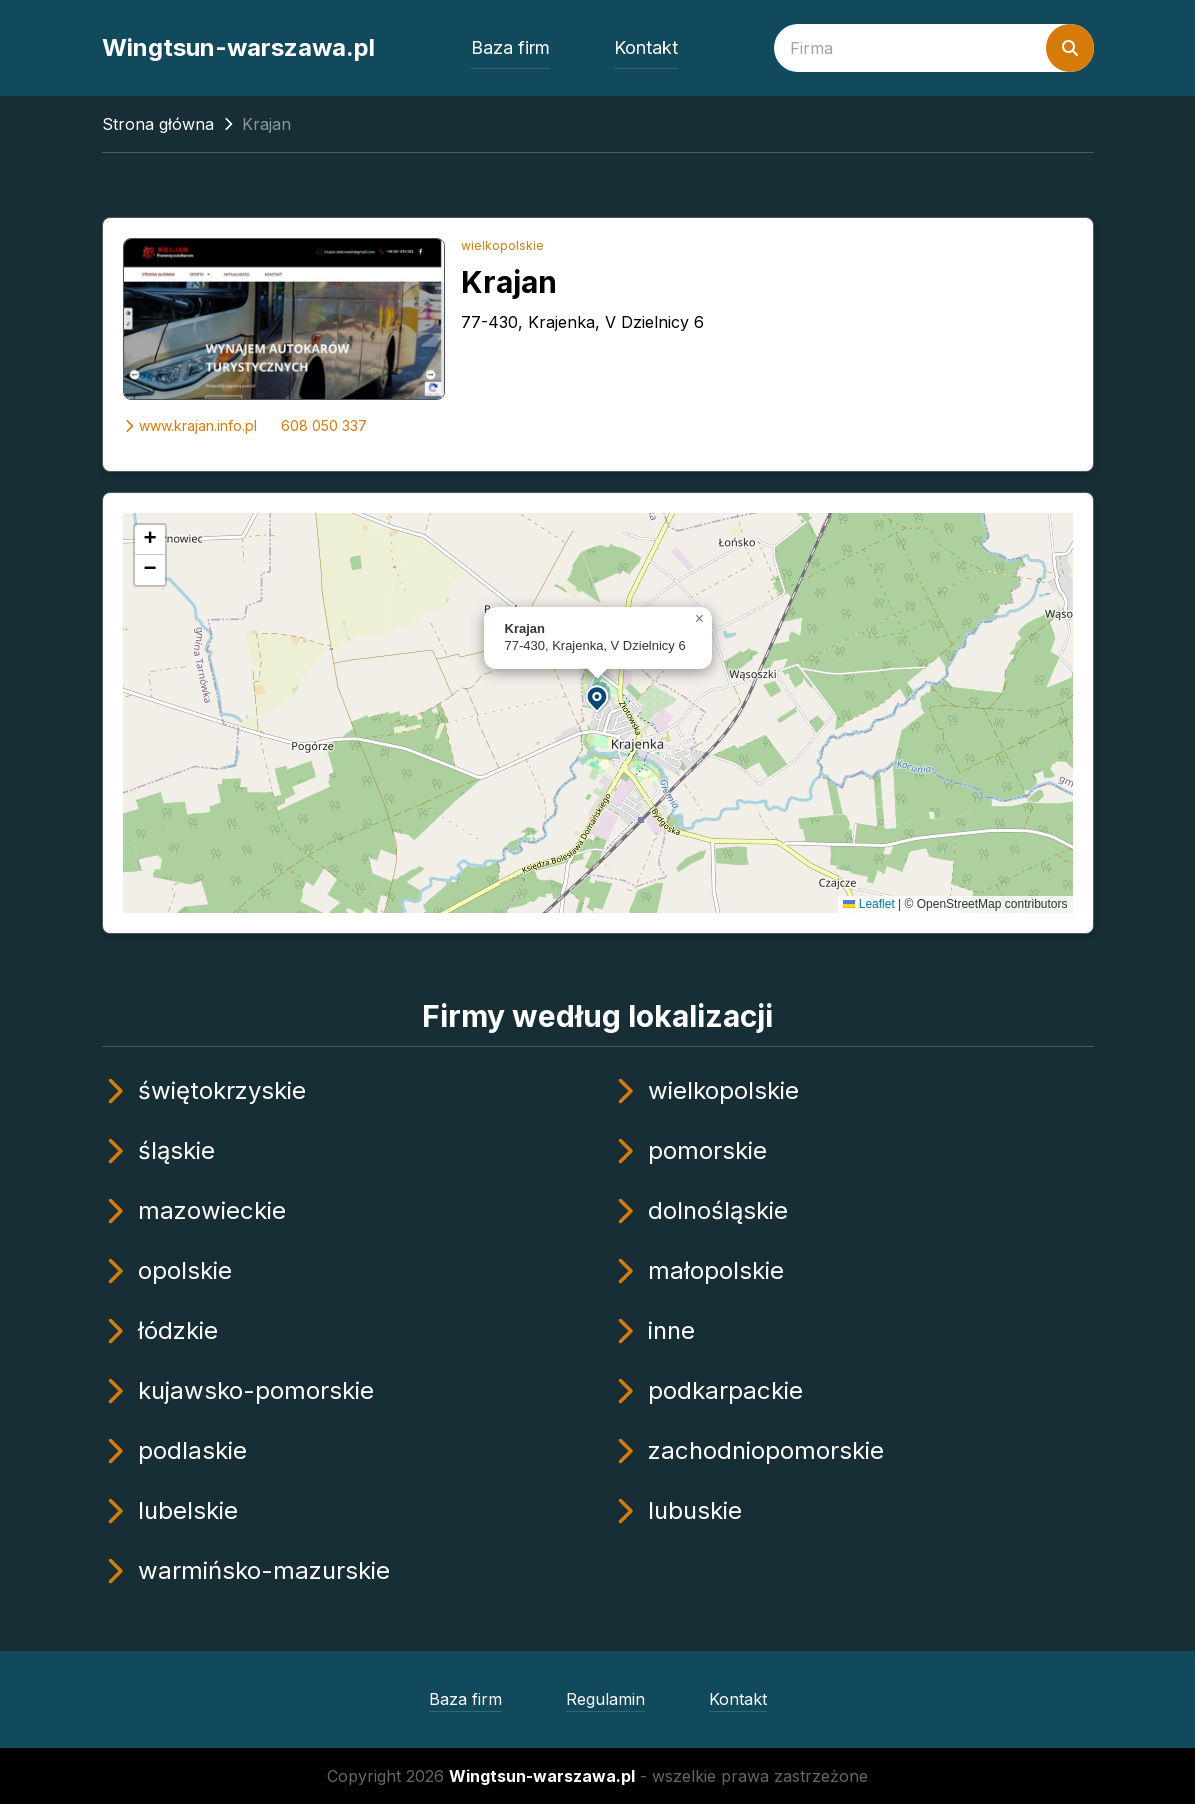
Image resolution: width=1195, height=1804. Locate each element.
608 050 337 (324, 425)
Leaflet (868, 904)
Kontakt (646, 47)
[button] (598, 697)
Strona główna (158, 124)
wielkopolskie (502, 245)
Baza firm (510, 47)
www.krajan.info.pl (190, 425)
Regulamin (605, 1699)
